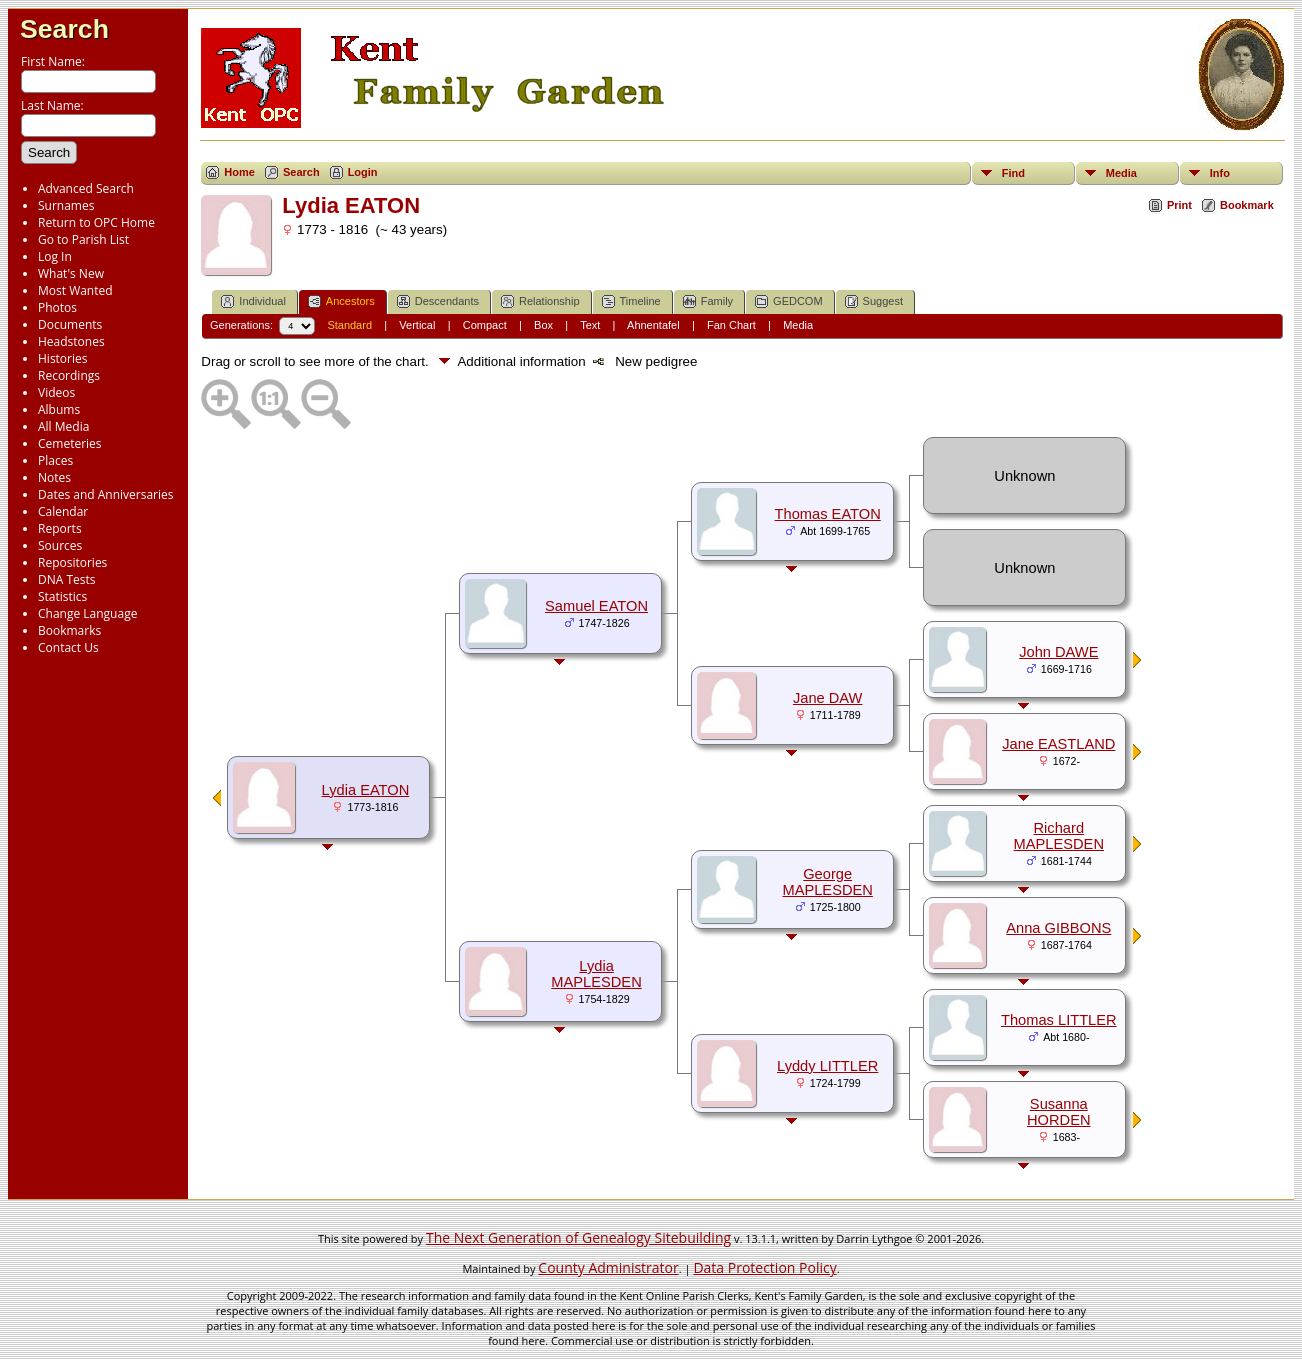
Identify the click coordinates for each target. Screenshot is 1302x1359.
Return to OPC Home (96, 222)
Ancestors (341, 301)
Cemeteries (70, 443)
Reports (60, 528)
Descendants (438, 301)
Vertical (417, 325)
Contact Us (68, 647)
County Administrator (608, 1267)
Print (1179, 205)
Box (543, 325)
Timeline (631, 301)
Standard (349, 325)
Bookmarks (69, 630)
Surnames (66, 205)
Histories (62, 358)
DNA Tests (67, 579)
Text (590, 325)
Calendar (63, 511)
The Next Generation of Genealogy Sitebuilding (578, 1237)
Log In (55, 256)
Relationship (540, 301)
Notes (54, 477)
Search (64, 29)
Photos (57, 307)
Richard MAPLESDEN (1059, 836)
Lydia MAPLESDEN (596, 974)
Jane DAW (828, 698)
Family (708, 301)
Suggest (874, 301)
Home (239, 172)
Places (55, 460)
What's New (71, 273)
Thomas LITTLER (1059, 1020)
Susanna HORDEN (1059, 1112)
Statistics (62, 596)
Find (1013, 173)
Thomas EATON (828, 514)
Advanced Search (86, 188)
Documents (70, 324)
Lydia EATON (366, 790)
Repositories (72, 562)
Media (1121, 173)
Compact (485, 325)
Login (363, 172)
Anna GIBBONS (1058, 928)
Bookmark (1247, 205)
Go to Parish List (83, 239)
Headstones (71, 341)
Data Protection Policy (764, 1267)
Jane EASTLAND (1058, 744)
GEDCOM (789, 301)
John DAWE (1058, 652)
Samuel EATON (596, 606)
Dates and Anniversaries (105, 494)
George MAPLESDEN (827, 882)
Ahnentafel (653, 325)
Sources (60, 545)
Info (1220, 173)
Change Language (87, 613)
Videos (56, 392)
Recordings (69, 375)
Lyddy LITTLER (827, 1066)
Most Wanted (75, 290)
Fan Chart (731, 325)
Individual (253, 301)
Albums (59, 409)
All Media (63, 426)
